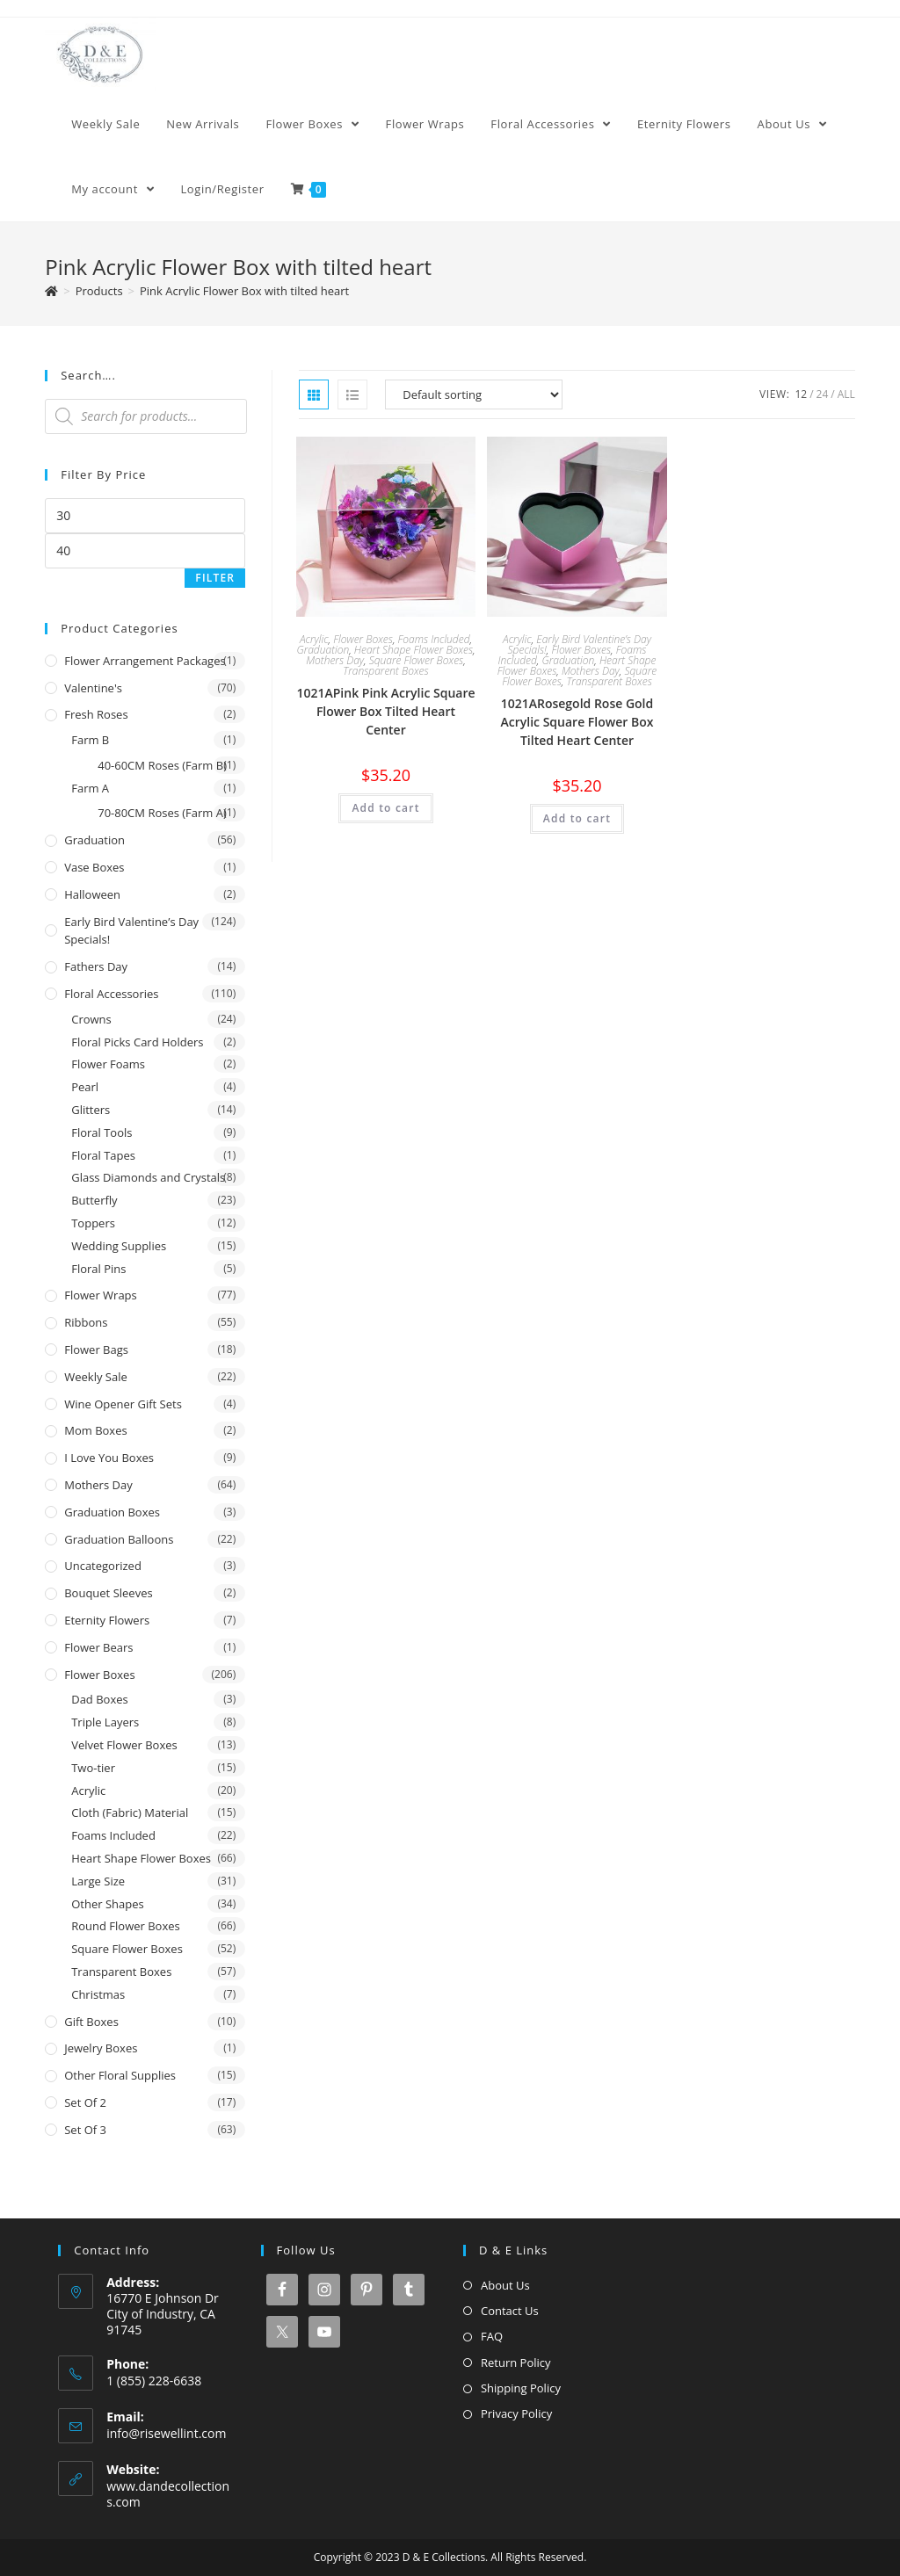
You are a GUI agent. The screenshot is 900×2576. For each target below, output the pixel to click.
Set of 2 (85, 2102)
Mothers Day (335, 660)
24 (823, 394)
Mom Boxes (95, 1430)
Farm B (90, 740)
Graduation (322, 649)
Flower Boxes (363, 639)
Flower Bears (98, 1647)
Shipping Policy (521, 2388)
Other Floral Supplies (120, 2075)
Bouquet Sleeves (108, 1593)
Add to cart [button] (385, 807)
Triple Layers (105, 1722)
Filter (215, 577)
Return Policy (516, 2362)
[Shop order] (473, 394)
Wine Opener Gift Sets (123, 1404)
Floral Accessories (111, 994)
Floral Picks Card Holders (137, 1042)
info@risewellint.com (166, 2433)
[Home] (51, 291)
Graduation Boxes (112, 1512)
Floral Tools (101, 1132)
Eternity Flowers (106, 1620)
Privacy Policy (516, 2413)
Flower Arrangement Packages (144, 661)
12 (801, 394)
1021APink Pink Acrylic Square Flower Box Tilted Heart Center (385, 711)
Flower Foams (108, 1064)
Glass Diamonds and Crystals (148, 1177)
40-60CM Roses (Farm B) (162, 765)
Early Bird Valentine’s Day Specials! (131, 931)
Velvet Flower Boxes (124, 1745)
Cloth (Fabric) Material (129, 1812)
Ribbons (85, 1322)
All (846, 394)
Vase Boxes (94, 867)
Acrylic (314, 639)
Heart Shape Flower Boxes (413, 649)
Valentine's (93, 688)
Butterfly (94, 1200)
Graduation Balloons (118, 1539)
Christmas (98, 1994)
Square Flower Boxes (416, 660)
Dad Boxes (99, 1699)
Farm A (90, 788)
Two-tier (93, 1768)
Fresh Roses (95, 714)
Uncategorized (103, 1566)
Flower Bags (96, 1349)
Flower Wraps (100, 1295)
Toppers (93, 1223)
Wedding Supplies (118, 1246)
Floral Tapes (103, 1155)
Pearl (84, 1087)
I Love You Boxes (109, 1457)
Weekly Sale (95, 1377)
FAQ (492, 2336)
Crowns (91, 1019)
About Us (505, 2285)
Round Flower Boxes (125, 1926)
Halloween (92, 894)
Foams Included (434, 639)
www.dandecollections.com (167, 2494)
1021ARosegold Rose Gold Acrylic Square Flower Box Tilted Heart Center (577, 722)
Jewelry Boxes (100, 2048)
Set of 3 (85, 2130)
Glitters (90, 1110)
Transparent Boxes (385, 670)
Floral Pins (98, 1269)
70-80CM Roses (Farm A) (162, 813)
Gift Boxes (91, 2022)
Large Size (98, 1881)
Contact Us (510, 2311)
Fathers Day (95, 966)
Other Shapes (107, 1904)
